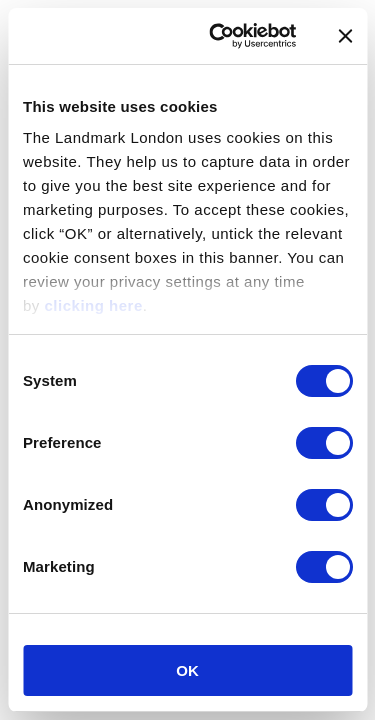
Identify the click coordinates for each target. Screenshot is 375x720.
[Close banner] (345, 36)
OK (187, 670)
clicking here (94, 305)
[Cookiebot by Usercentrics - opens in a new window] (219, 36)
